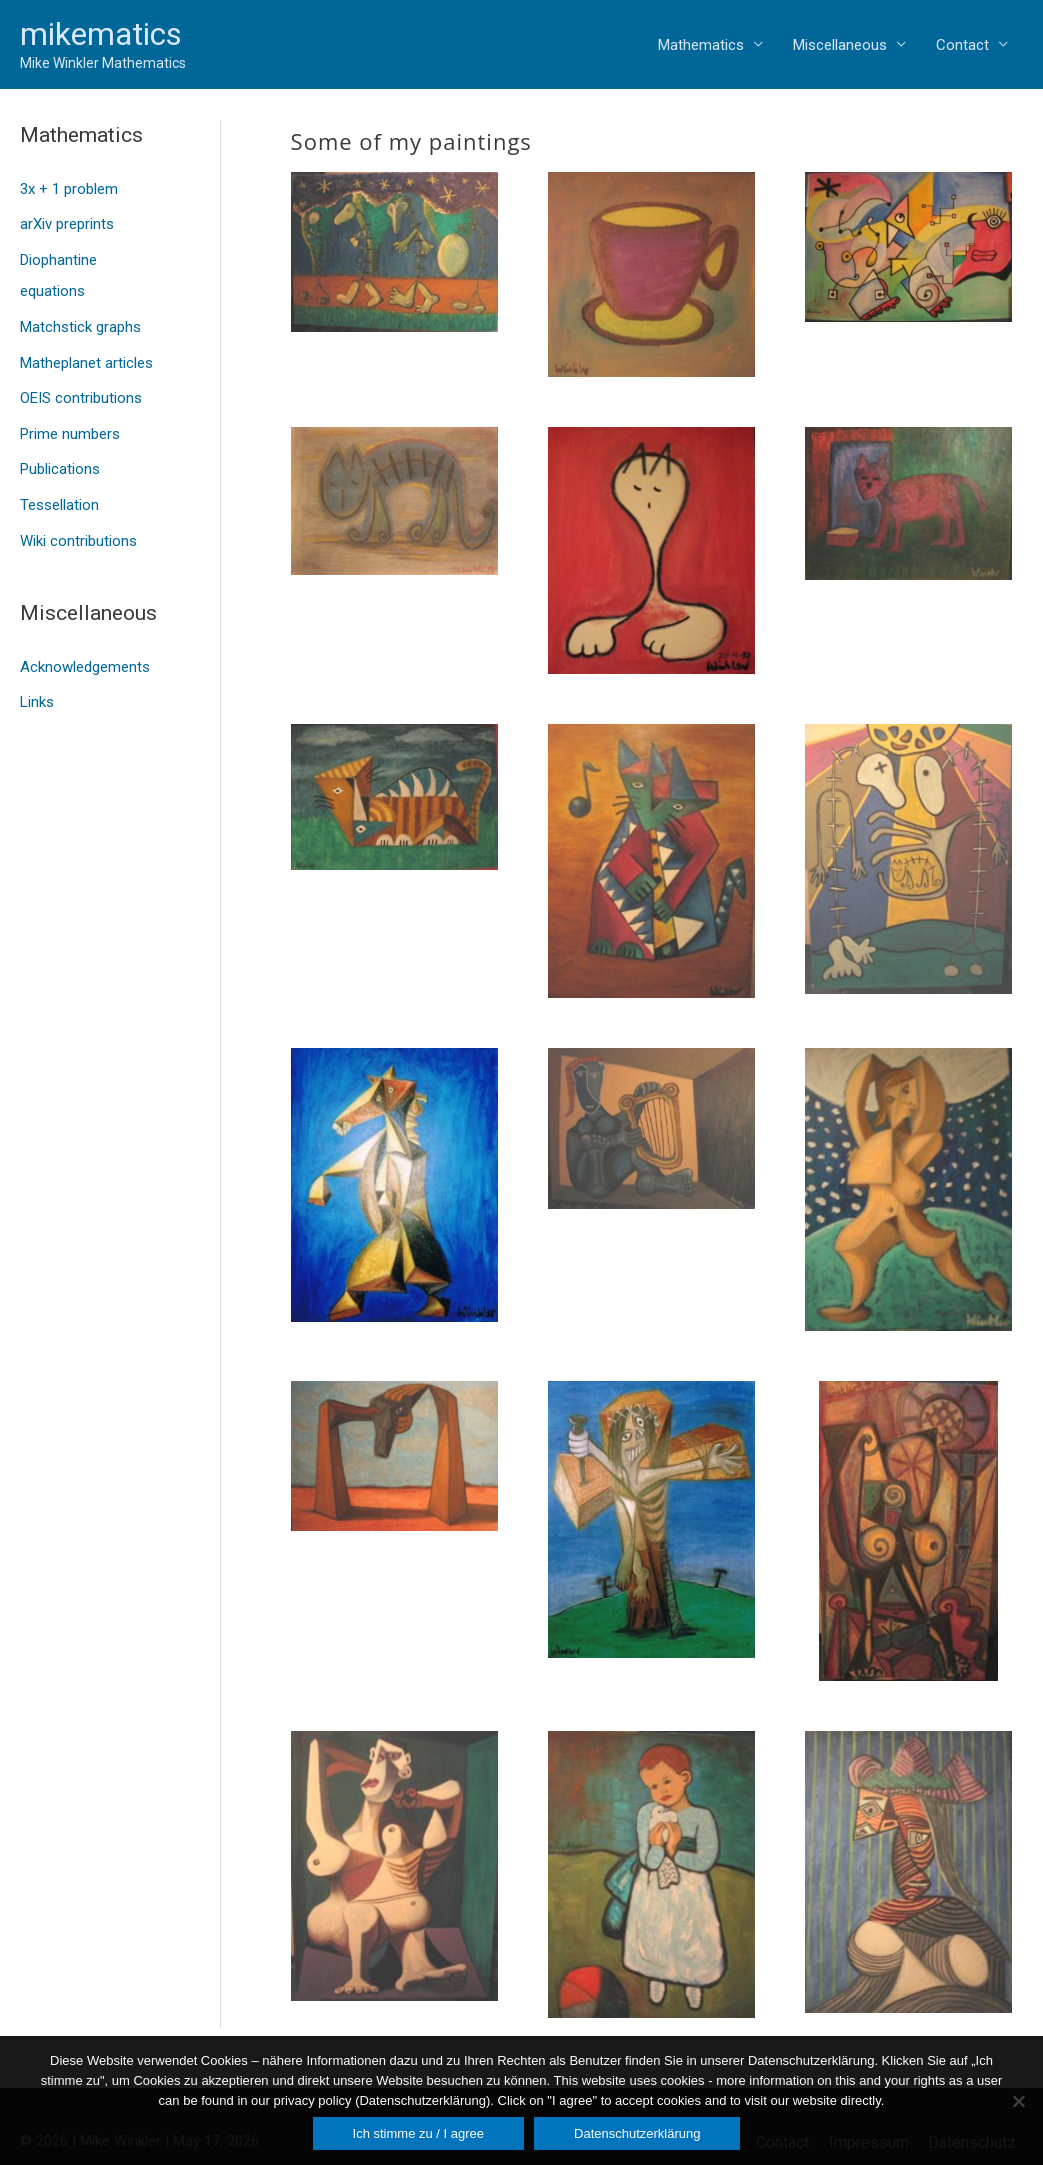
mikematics (101, 34)
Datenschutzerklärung (637, 2133)
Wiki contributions (78, 521)
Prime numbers (70, 420)
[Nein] (1018, 2101)
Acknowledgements (85, 646)
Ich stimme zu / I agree (419, 2133)
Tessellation (59, 488)
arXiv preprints (67, 221)
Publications (60, 454)
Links (37, 680)
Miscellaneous (840, 45)
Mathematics (701, 45)
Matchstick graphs (80, 319)
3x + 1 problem (69, 188)
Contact (962, 45)
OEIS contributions (81, 386)
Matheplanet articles (86, 353)
